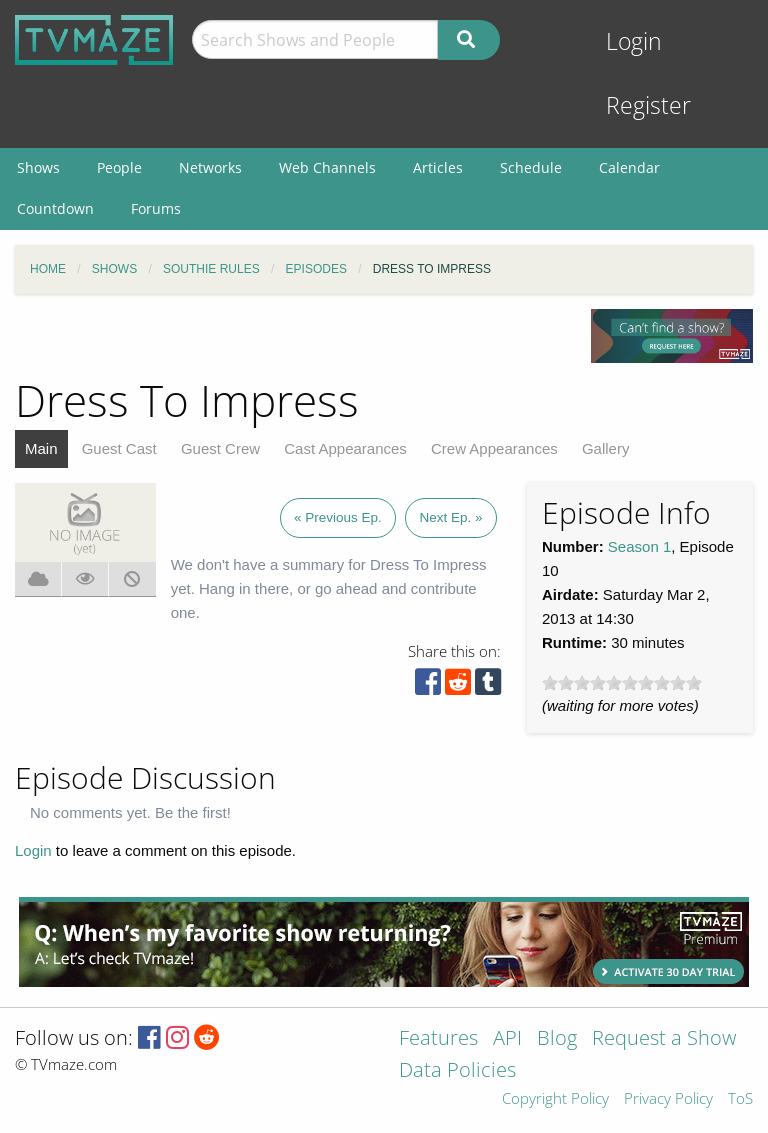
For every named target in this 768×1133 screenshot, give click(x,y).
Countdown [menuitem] (55, 208)
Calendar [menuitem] (629, 167)
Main (41, 448)
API (507, 1039)
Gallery (606, 448)
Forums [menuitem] (156, 208)
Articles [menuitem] (438, 167)
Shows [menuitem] (38, 167)
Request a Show (664, 1039)
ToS (740, 1099)
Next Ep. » (450, 517)
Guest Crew (220, 448)
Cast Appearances (345, 448)
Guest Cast (119, 448)
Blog (557, 1039)
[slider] (622, 683)
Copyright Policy (555, 1099)
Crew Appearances (494, 448)
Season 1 (639, 546)
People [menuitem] (119, 167)
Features (438, 1039)
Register (648, 105)
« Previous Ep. (338, 517)
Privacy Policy (668, 1099)
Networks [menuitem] (210, 167)
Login (634, 41)
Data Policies (457, 1071)
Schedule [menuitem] (531, 167)
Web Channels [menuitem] (327, 167)
